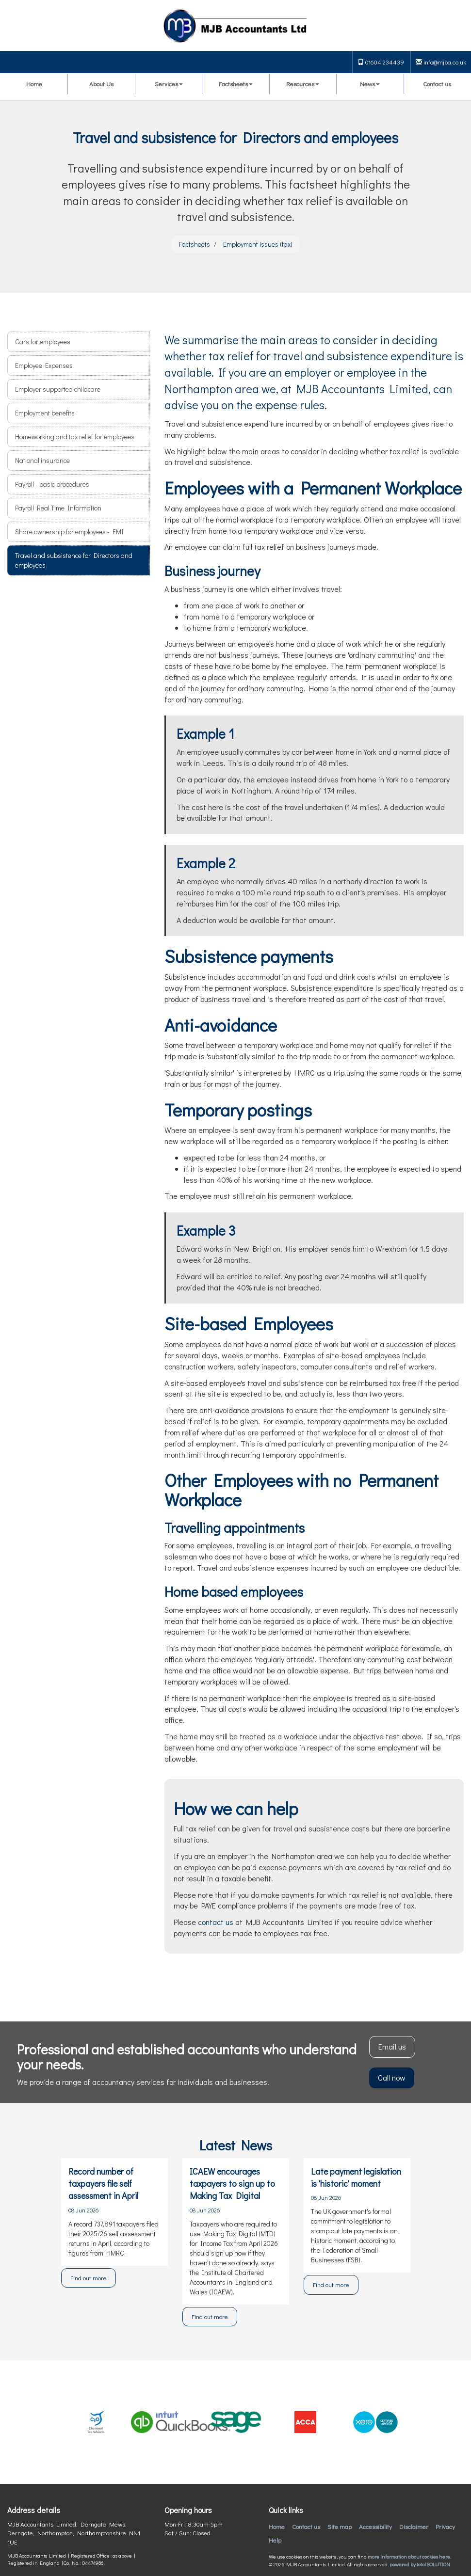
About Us (101, 84)
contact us (215, 1922)
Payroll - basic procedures (52, 484)
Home (34, 84)
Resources (302, 84)
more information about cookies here (409, 2556)
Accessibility (375, 2526)
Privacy (445, 2526)
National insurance (42, 460)
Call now (392, 2077)
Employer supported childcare (57, 389)
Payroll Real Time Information (58, 507)
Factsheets (236, 84)
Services (169, 84)
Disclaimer (413, 2526)
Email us (392, 2046)
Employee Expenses (44, 365)
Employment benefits (45, 412)
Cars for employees (42, 341)
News (370, 84)
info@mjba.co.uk (441, 62)
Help (275, 2540)
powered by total (420, 2564)
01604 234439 (380, 62)
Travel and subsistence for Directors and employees (73, 560)
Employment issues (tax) (257, 244)
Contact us (437, 84)
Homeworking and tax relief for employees (74, 436)
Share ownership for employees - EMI (69, 531)
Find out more (88, 2278)
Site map (339, 2526)
